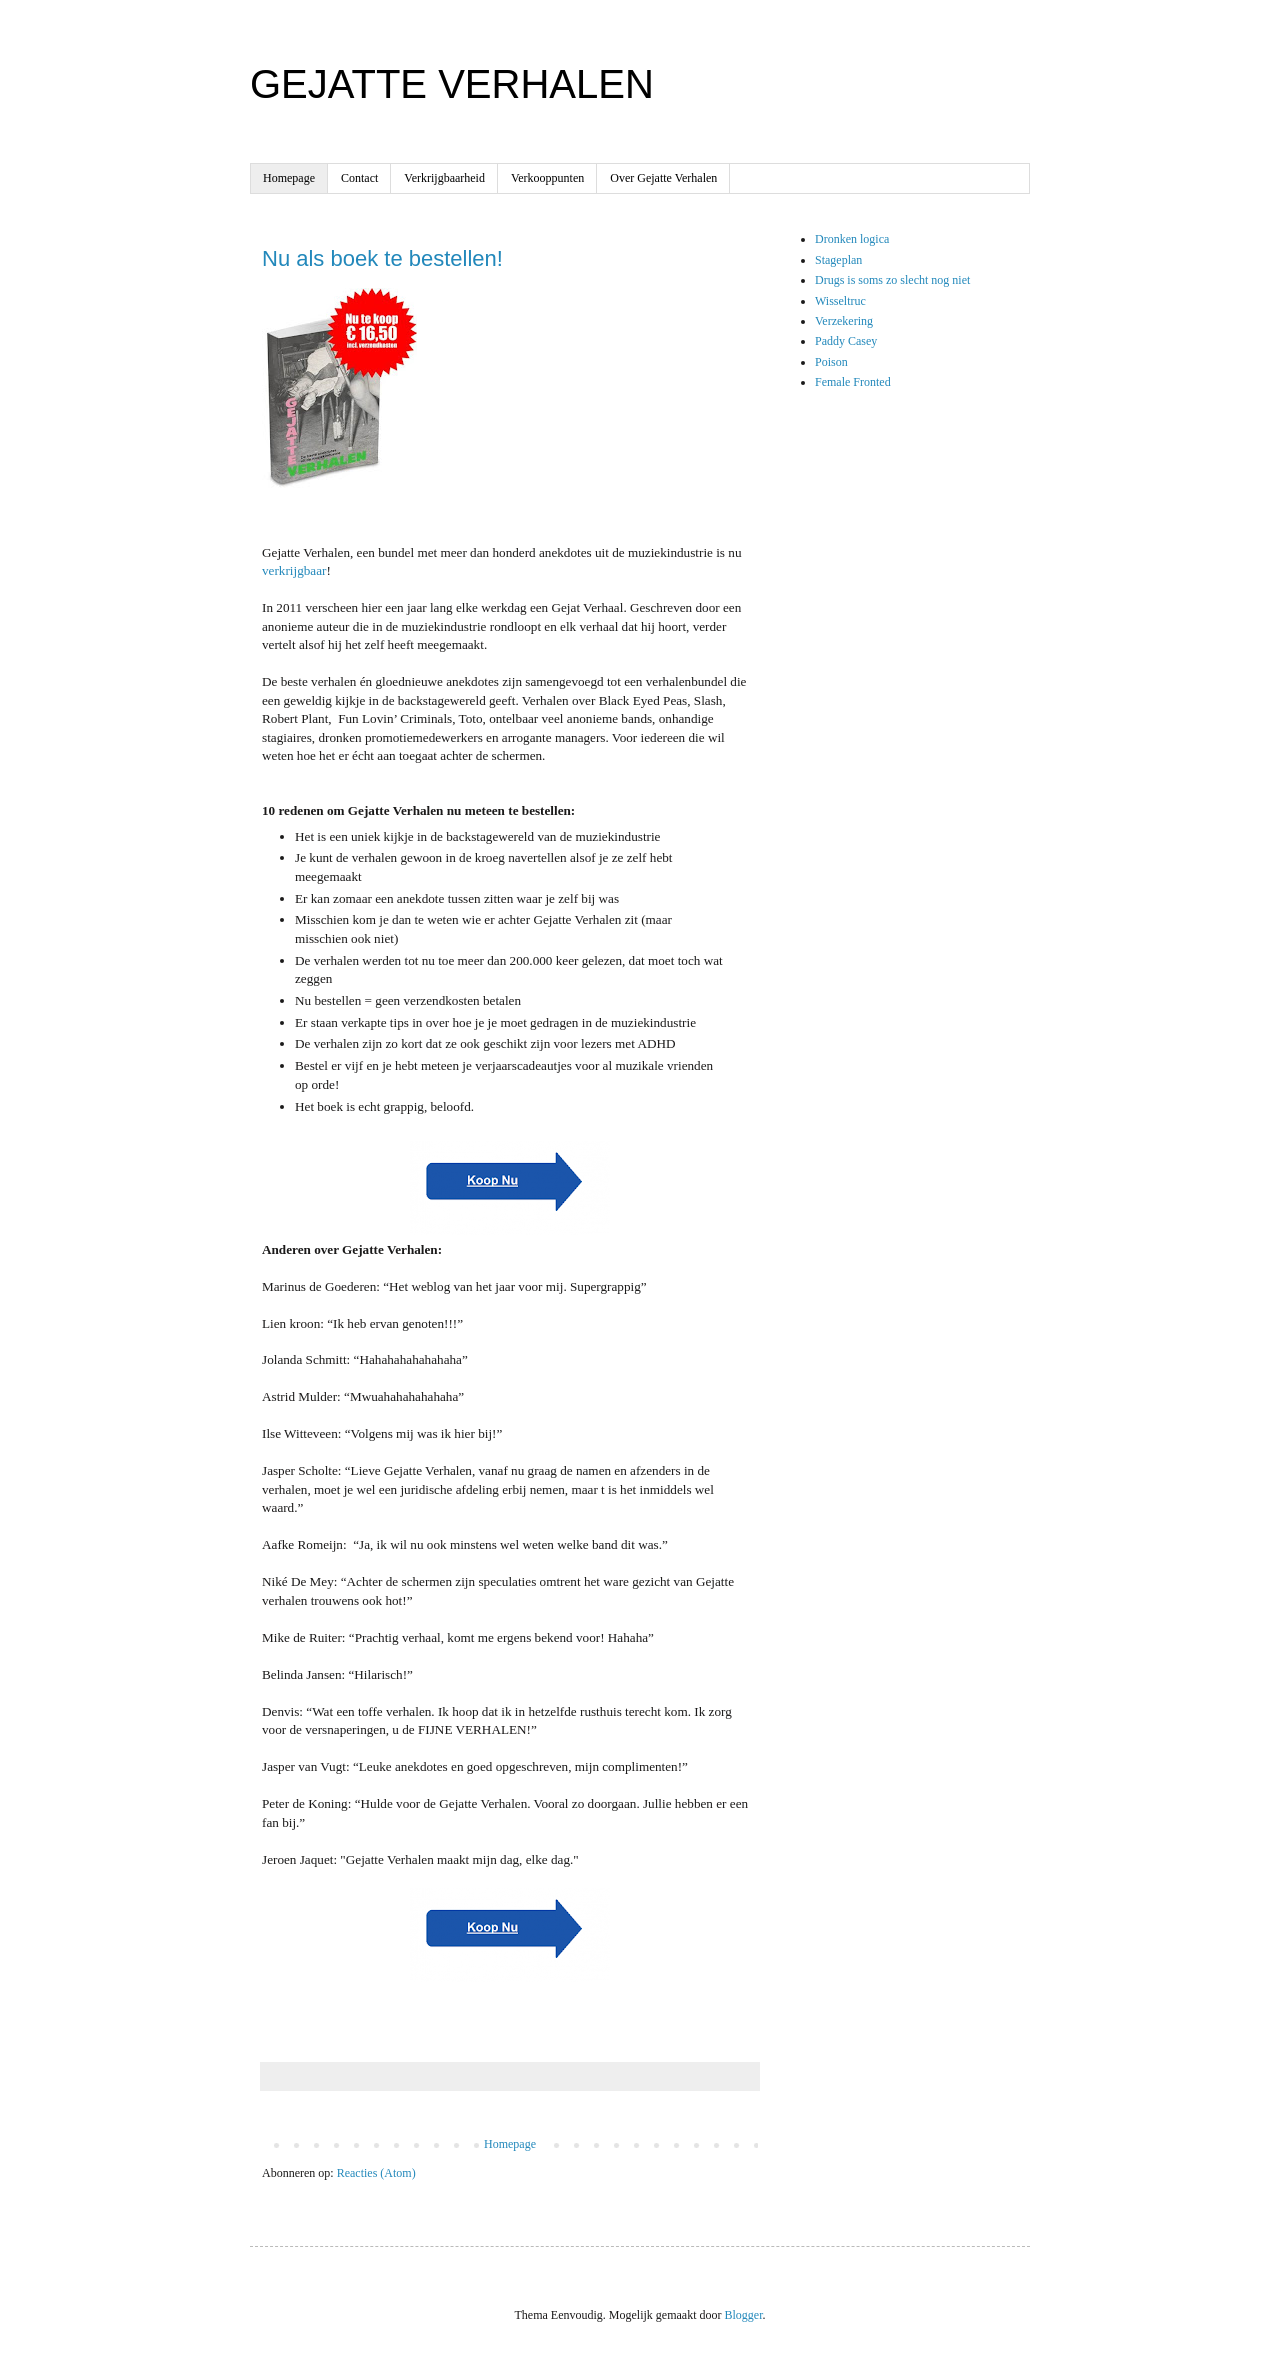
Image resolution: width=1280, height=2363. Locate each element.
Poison (831, 362)
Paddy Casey (846, 341)
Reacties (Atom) (376, 2173)
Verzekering (844, 321)
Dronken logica (852, 239)
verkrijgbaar (294, 570)
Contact (359, 178)
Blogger (743, 2315)
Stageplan (838, 260)
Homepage (289, 178)
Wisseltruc (840, 301)
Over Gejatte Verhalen (663, 178)
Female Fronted (853, 382)
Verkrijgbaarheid (444, 178)
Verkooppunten (547, 178)
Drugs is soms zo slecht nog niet (892, 280)
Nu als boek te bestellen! (382, 258)
